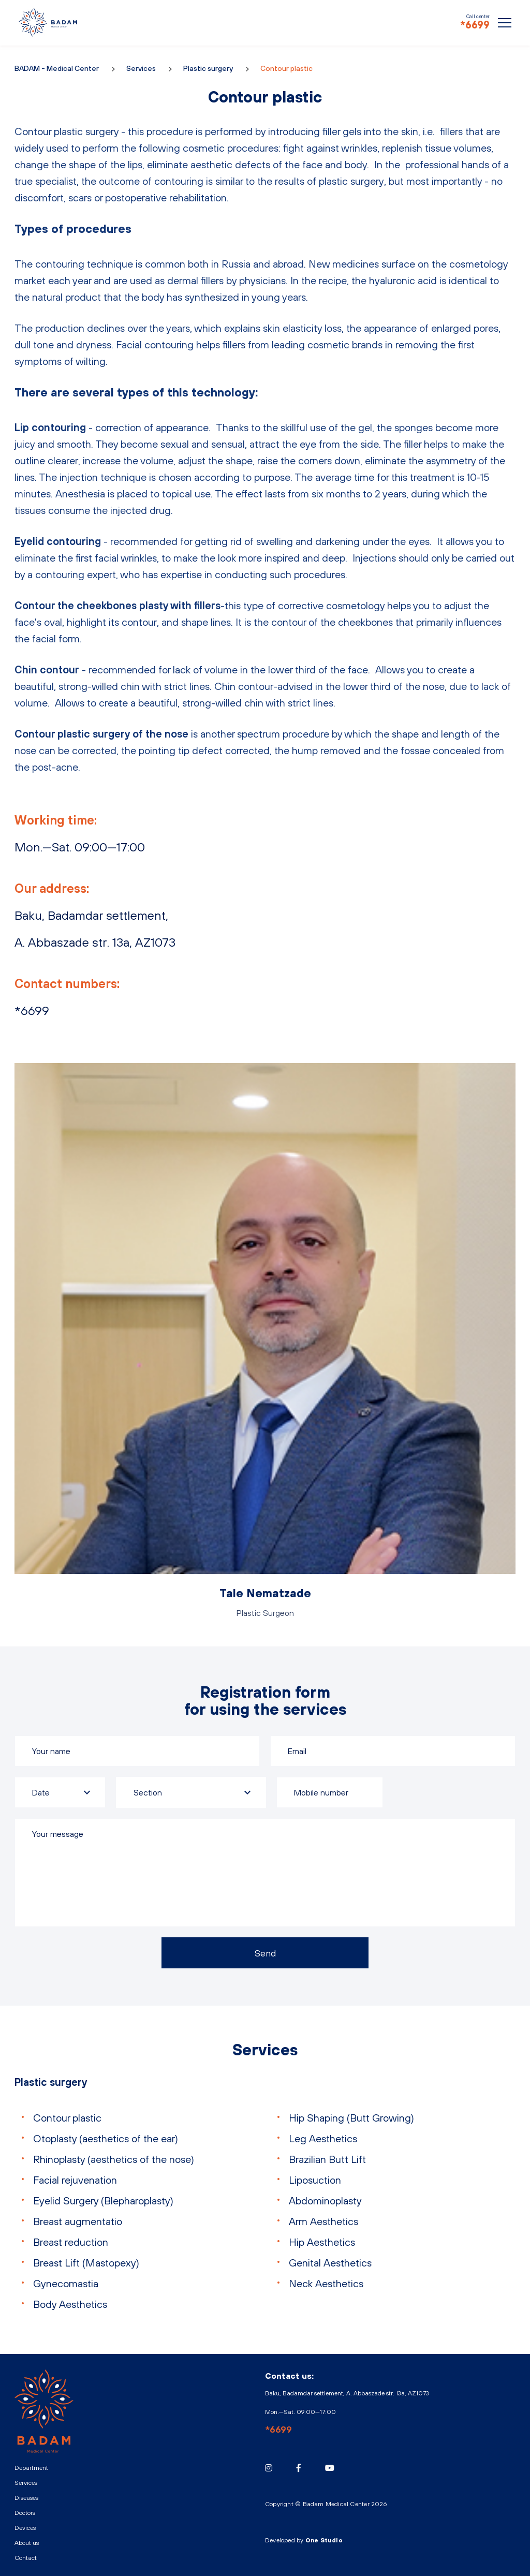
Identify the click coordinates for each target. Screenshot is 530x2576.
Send (265, 1953)
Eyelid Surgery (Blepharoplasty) (103, 2200)
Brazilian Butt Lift (327, 2159)
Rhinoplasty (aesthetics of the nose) (113, 2159)
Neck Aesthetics (326, 2283)
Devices (25, 2527)
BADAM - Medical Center (48, 22)
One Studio (324, 2540)
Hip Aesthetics (322, 2242)
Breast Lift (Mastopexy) (86, 2263)
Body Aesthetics (70, 2304)
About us (26, 2542)
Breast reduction (70, 2242)
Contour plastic (67, 2118)
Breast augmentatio (77, 2221)
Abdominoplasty (325, 2200)
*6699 (475, 25)
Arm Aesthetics (323, 2221)
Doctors (24, 2512)
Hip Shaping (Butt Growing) (351, 2118)
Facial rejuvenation (75, 2180)
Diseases (26, 2497)
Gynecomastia (65, 2283)
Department (31, 2467)
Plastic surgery (208, 68)
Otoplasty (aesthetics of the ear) (105, 2138)
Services (141, 68)
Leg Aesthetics (323, 2138)
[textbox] (191, 1792)
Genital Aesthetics (330, 2263)
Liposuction (315, 2180)
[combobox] (191, 1792)
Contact (25, 2558)
